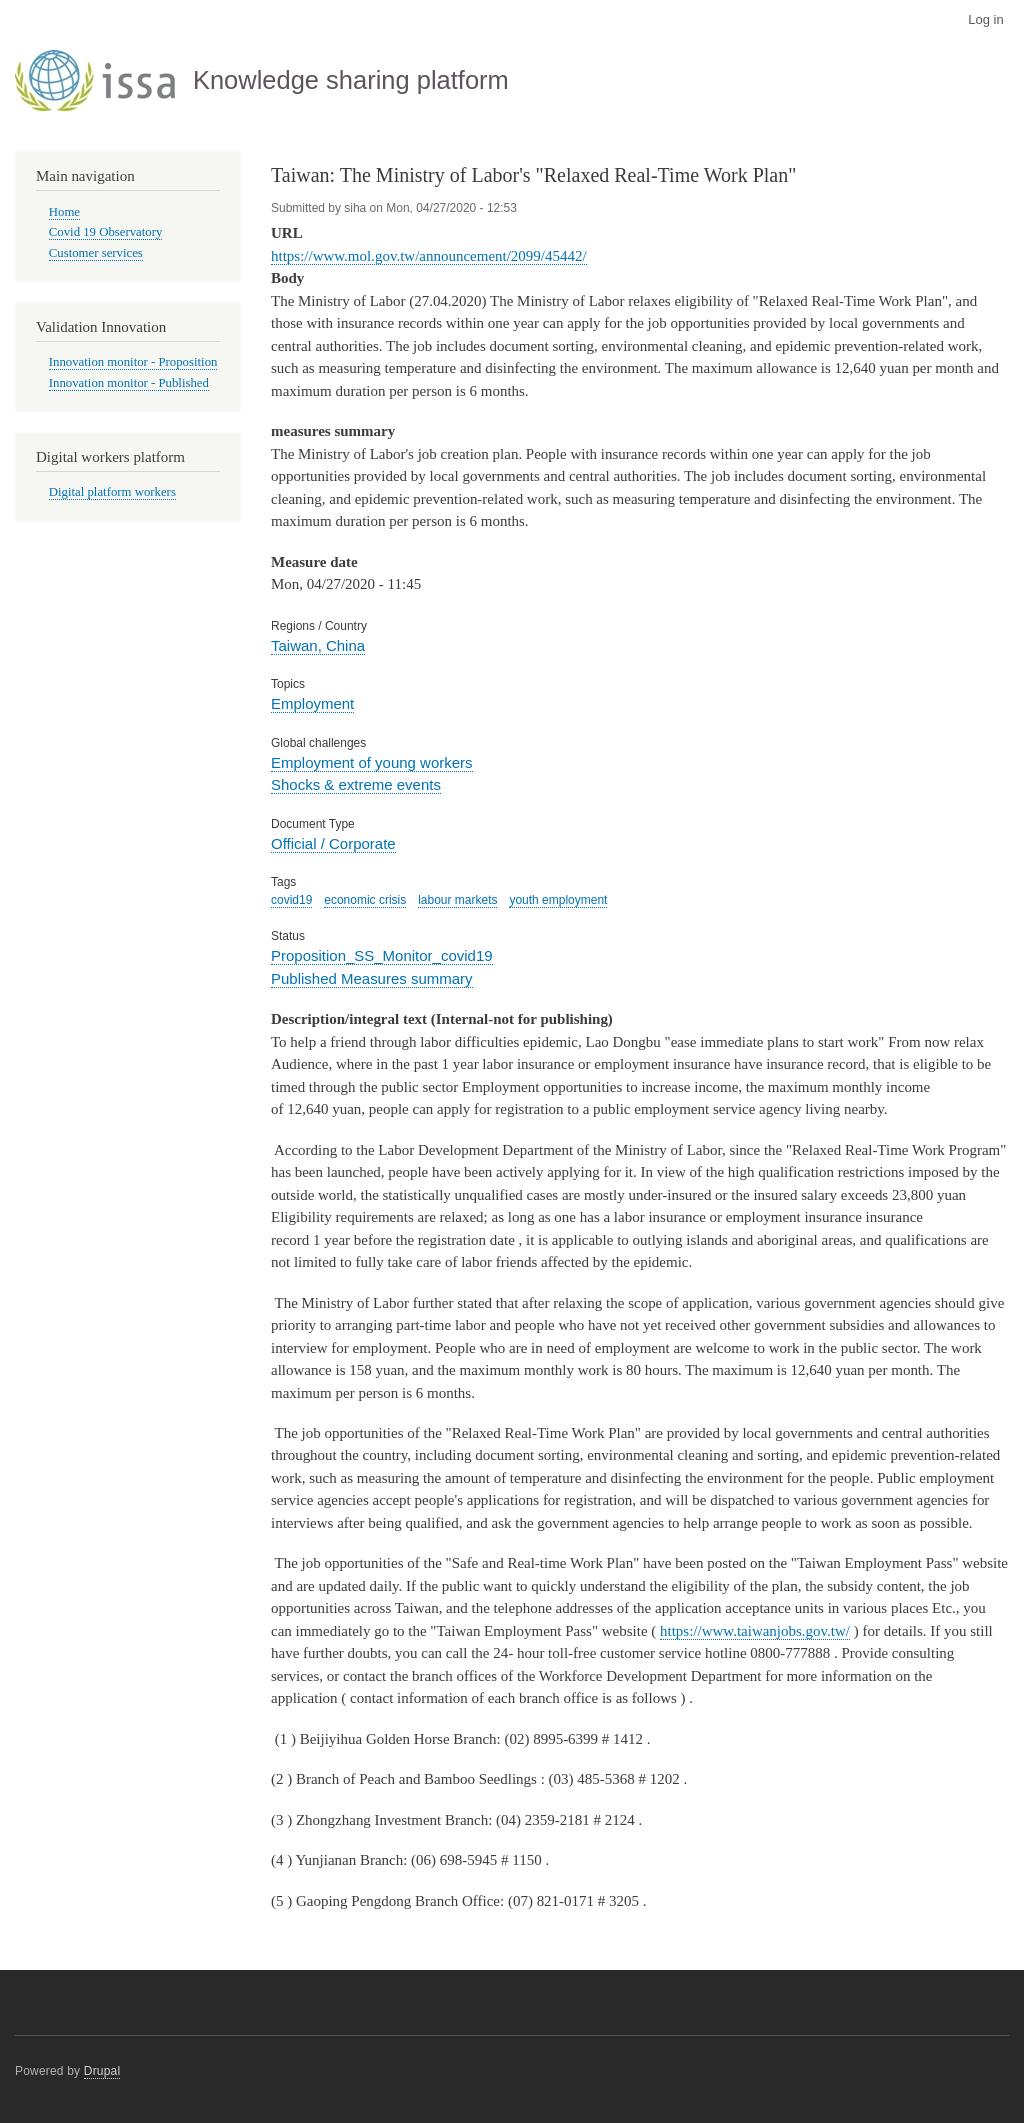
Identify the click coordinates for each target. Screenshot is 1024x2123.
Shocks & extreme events (356, 784)
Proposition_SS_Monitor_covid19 (382, 955)
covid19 (291, 900)
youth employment (558, 900)
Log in (985, 19)
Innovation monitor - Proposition (133, 362)
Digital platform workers (112, 492)
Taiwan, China (318, 645)
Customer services (96, 253)
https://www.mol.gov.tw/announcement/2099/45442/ (429, 256)
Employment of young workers (372, 762)
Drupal (102, 2071)
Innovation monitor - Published (129, 383)
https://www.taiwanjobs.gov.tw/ (755, 1631)
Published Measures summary (372, 978)
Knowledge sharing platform (351, 80)
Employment (312, 703)
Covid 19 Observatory (106, 232)
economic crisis (365, 900)
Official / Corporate (333, 843)
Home (64, 212)
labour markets (457, 900)
